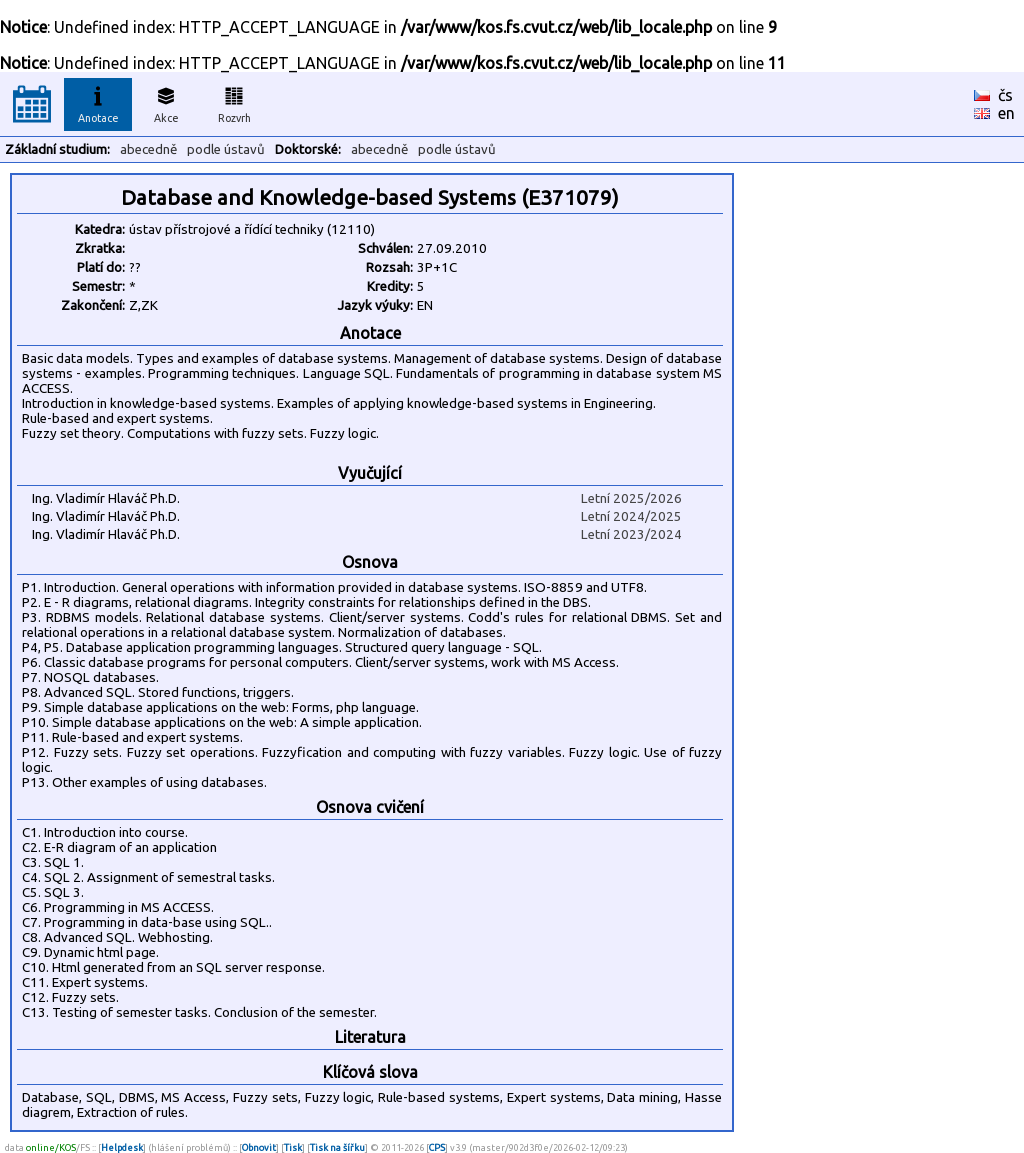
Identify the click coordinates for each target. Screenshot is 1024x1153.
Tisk (293, 1147)
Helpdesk (122, 1147)
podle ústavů (226, 149)
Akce (166, 102)
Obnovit (259, 1147)
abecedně (148, 149)
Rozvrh (234, 102)
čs (1005, 95)
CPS (437, 1147)
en (1006, 113)
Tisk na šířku (337, 1147)
